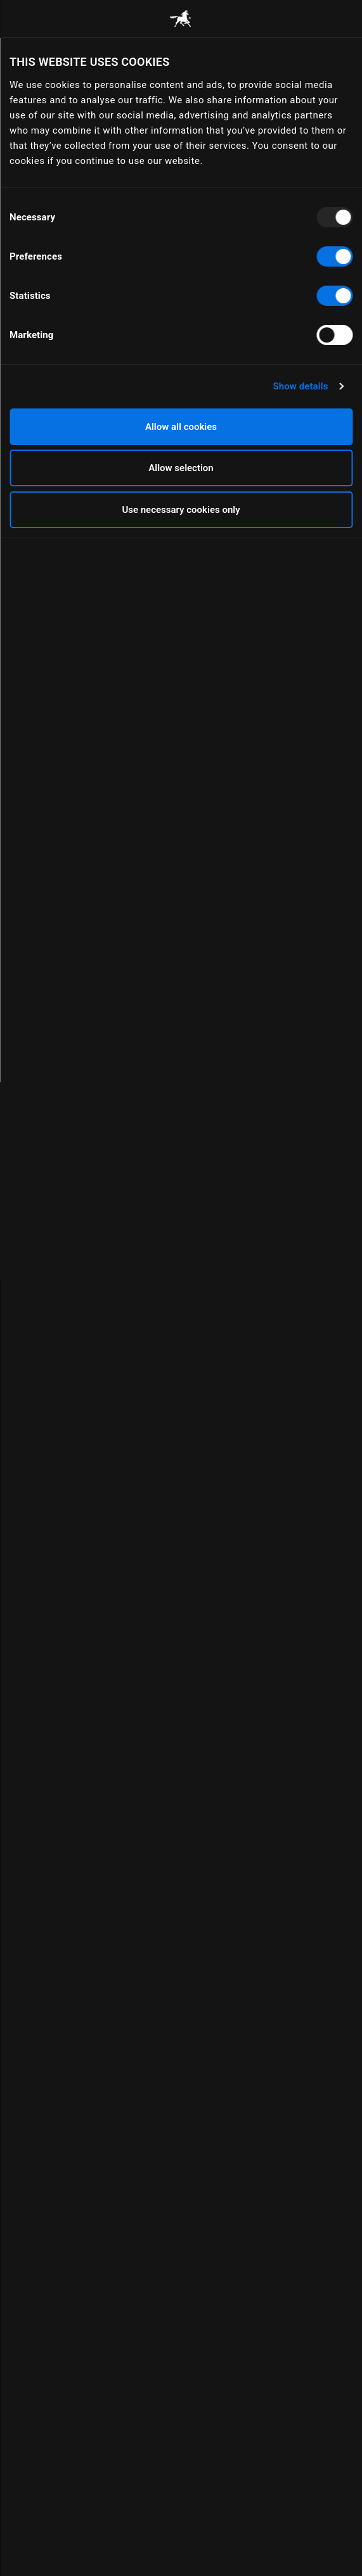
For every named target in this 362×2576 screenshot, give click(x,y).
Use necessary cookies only (181, 509)
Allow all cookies (181, 426)
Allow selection (180, 468)
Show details (300, 386)
